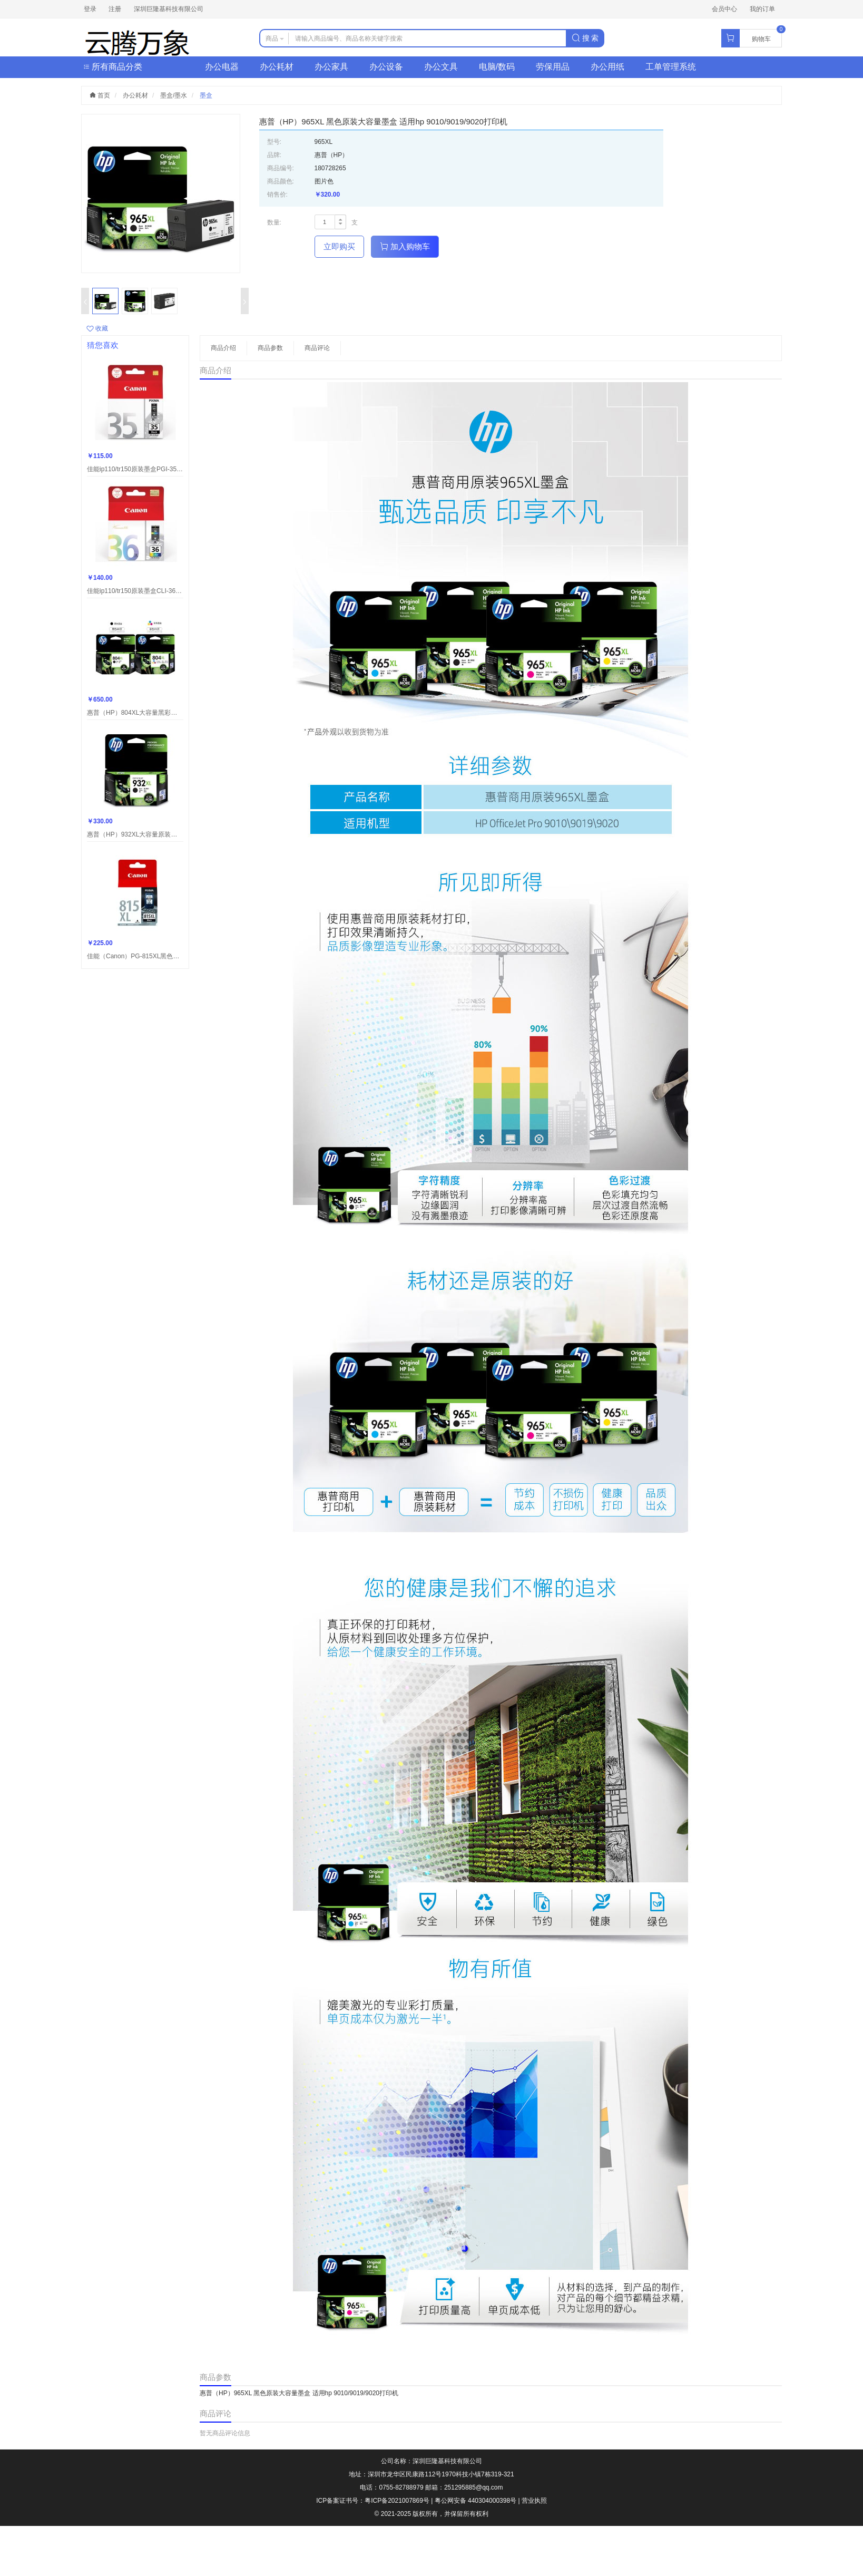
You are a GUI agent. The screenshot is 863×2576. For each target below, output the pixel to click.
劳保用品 (553, 66)
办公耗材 (276, 66)
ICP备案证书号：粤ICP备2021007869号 (372, 2500)
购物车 (761, 39)
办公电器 (222, 66)
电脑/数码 (497, 66)
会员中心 (724, 9)
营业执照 (534, 2500)
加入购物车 (405, 246)
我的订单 (762, 9)
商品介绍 (223, 348)
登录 (90, 9)
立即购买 (339, 246)
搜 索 (585, 38)
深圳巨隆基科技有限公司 (168, 9)
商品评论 (317, 348)
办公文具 (441, 66)
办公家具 (331, 66)
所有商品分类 (112, 66)
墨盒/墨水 (173, 95)
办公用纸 (607, 66)
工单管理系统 (670, 66)
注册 (115, 9)
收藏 (97, 328)
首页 (100, 95)
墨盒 (206, 95)
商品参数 (270, 348)
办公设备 (386, 66)
